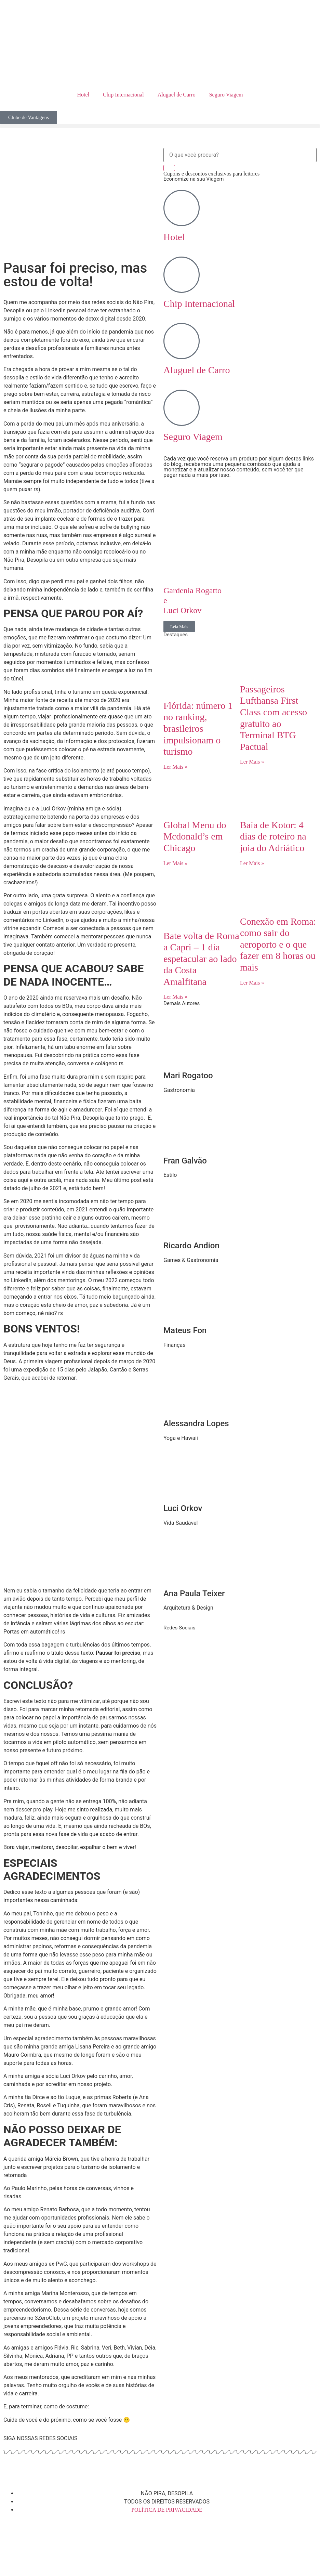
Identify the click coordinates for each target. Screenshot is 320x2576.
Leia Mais (179, 626)
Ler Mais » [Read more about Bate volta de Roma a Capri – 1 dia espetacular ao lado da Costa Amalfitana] (175, 997)
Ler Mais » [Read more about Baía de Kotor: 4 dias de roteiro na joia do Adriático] (252, 863)
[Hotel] (181, 208)
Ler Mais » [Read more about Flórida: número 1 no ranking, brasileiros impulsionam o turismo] (175, 767)
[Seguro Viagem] (181, 408)
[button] (160, 126)
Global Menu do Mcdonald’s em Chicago (194, 836)
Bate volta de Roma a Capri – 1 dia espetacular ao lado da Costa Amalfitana (201, 959)
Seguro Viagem (226, 94)
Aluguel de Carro (177, 94)
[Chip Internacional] (181, 275)
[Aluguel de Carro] (181, 341)
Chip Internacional (123, 94)
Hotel (83, 94)
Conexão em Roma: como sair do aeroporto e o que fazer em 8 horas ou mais (278, 944)
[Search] (169, 168)
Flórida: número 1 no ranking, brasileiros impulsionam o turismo (197, 728)
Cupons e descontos (211, 174)
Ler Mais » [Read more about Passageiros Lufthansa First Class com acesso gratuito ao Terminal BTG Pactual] (252, 762)
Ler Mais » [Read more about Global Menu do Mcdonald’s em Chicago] (175, 863)
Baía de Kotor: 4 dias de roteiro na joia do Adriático (273, 836)
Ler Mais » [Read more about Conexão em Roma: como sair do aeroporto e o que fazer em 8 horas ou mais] (252, 983)
